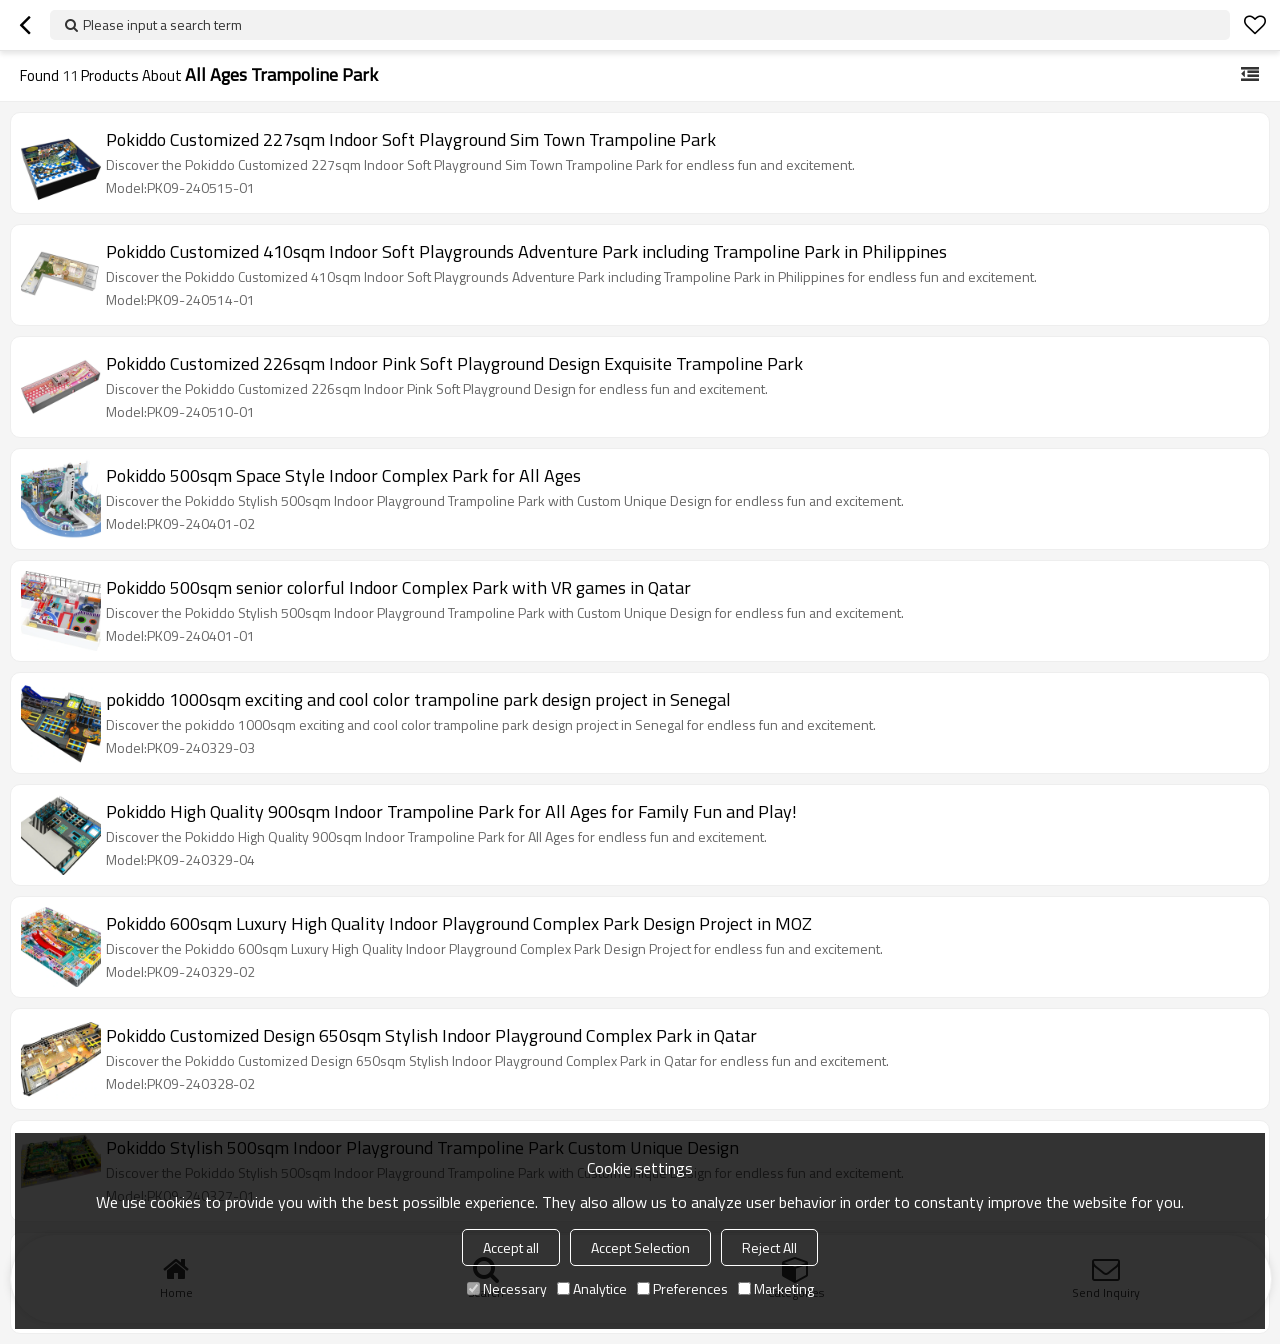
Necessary (507, 1288)
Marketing (776, 1288)
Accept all (511, 1247)
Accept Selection (640, 1247)
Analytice (592, 1288)
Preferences (682, 1288)
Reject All (769, 1247)
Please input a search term (162, 24)
